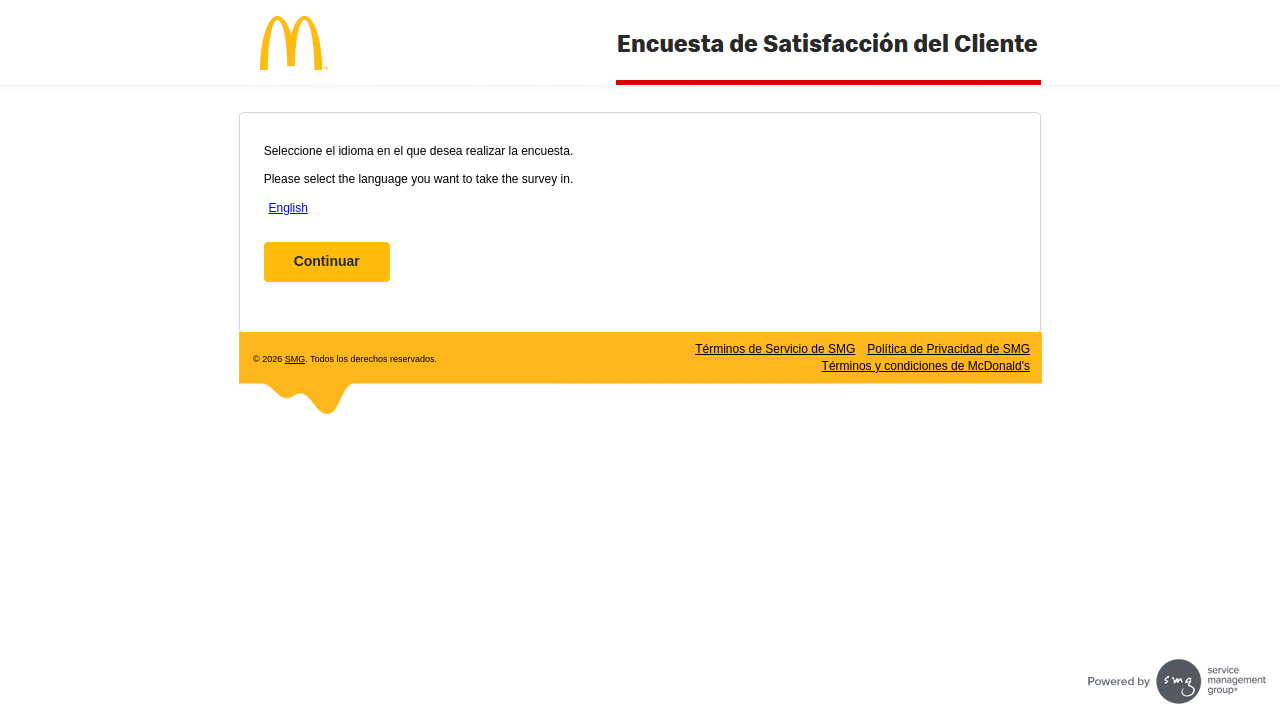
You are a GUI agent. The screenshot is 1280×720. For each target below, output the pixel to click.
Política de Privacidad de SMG (948, 349)
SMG (295, 359)
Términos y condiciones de (926, 366)
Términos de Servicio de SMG (775, 349)
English (287, 208)
